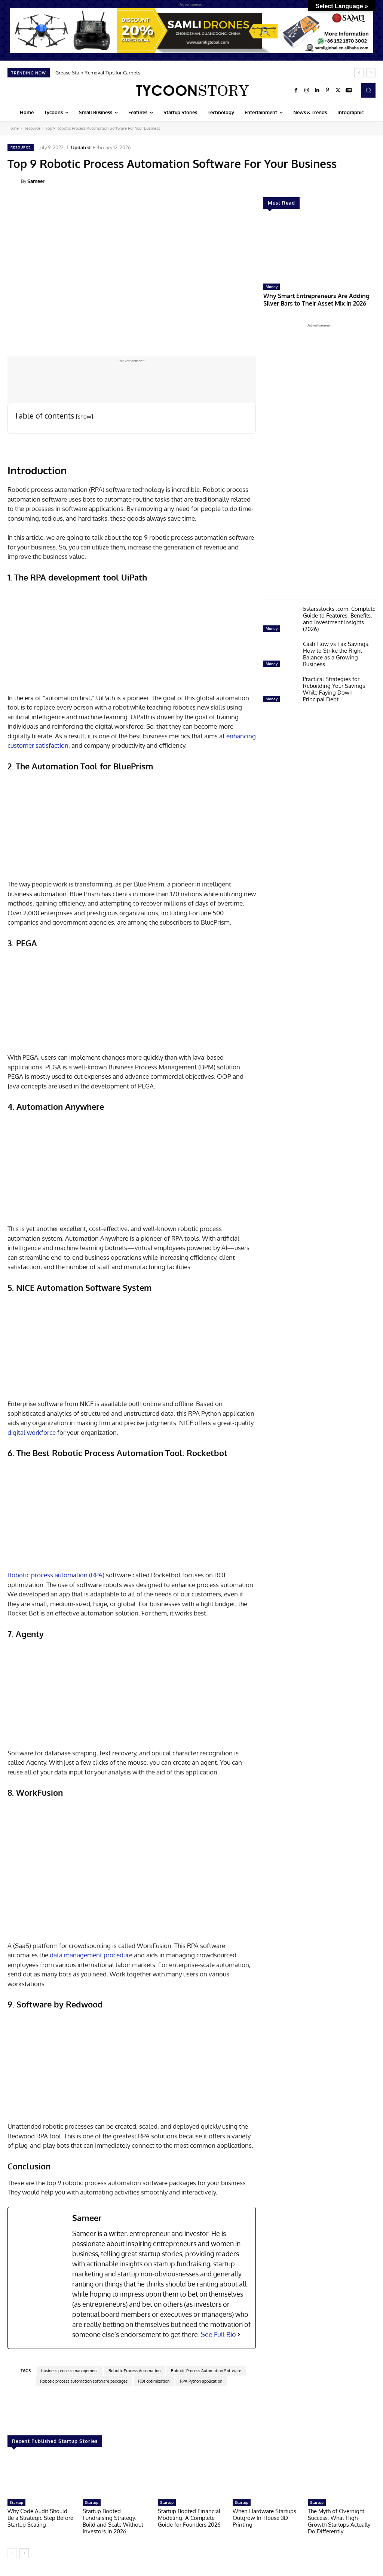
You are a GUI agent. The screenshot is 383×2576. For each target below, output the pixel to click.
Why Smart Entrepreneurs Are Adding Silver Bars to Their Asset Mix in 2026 (318, 299)
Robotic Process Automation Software (206, 2370)
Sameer (36, 181)
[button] (368, 90)
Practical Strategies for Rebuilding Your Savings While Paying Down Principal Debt (334, 687)
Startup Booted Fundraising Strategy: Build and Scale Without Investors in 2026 (113, 2521)
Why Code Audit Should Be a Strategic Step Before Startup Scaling (40, 2518)
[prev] (359, 72)
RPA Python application (201, 2381)
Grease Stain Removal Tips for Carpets (97, 73)
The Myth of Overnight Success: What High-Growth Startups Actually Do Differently (339, 2521)
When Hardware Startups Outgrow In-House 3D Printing (264, 2518)
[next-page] (24, 2553)
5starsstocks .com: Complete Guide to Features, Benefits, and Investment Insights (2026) (339, 617)
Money (272, 286)
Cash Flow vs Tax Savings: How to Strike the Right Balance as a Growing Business (336, 652)
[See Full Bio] (239, 2335)
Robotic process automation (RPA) (55, 1575)
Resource (32, 128)
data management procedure (91, 1955)
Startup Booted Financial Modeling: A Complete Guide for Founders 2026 (189, 2518)
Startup (16, 2502)
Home (13, 128)
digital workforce (31, 1432)
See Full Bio (218, 2334)
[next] (371, 72)
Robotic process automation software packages (84, 2381)
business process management (69, 2370)
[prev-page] (12, 2553)
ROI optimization (153, 2381)
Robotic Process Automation (134, 2370)
